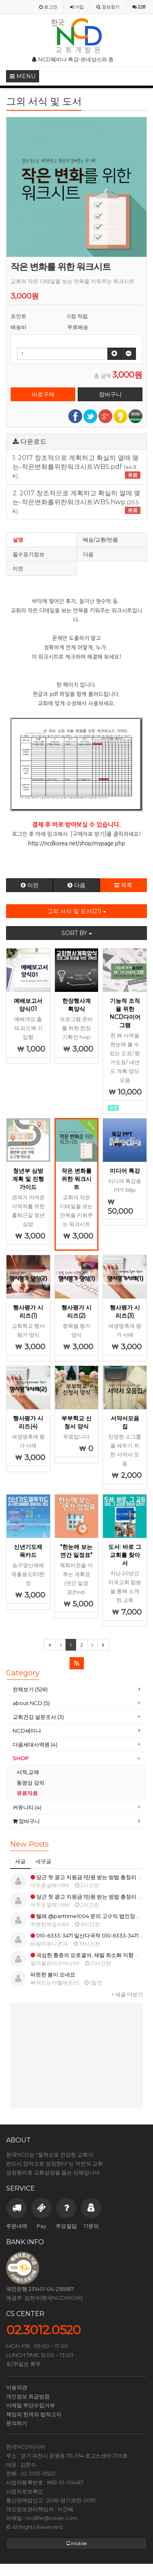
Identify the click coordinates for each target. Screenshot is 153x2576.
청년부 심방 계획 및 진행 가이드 (28, 1179)
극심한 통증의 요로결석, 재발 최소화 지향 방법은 (91, 1955)
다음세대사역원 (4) (35, 1744)
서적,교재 (28, 1772)
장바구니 (26, 1821)
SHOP (21, 1758)
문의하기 (16, 2423)
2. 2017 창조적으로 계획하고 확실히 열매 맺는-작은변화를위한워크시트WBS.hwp (76, 501)
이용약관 (16, 2387)
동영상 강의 (30, 1782)
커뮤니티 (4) (27, 1807)
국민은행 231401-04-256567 (40, 2289)
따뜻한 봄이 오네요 (53, 1974)
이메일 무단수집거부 (30, 2405)
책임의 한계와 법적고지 (33, 2414)
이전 (18, 568)
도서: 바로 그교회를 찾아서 (124, 1555)
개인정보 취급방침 (28, 2396)
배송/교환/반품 (100, 539)
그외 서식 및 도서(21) (76, 911)
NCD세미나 (27, 1730)
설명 (18, 539)
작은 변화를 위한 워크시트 (76, 1179)
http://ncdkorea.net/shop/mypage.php (76, 843)
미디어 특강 (125, 1170)
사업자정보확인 (24, 2491)
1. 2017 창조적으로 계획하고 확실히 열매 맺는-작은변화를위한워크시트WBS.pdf (76, 466)
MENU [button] (22, 76)
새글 (20, 1861)
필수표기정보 (28, 554)
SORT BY (76, 933)
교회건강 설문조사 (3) (38, 1717)
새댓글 (43, 1861)
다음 (88, 554)
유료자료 (28, 1793)
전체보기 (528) (30, 1689)
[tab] (76, 1689)
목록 (123, 885)
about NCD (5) (31, 1703)
